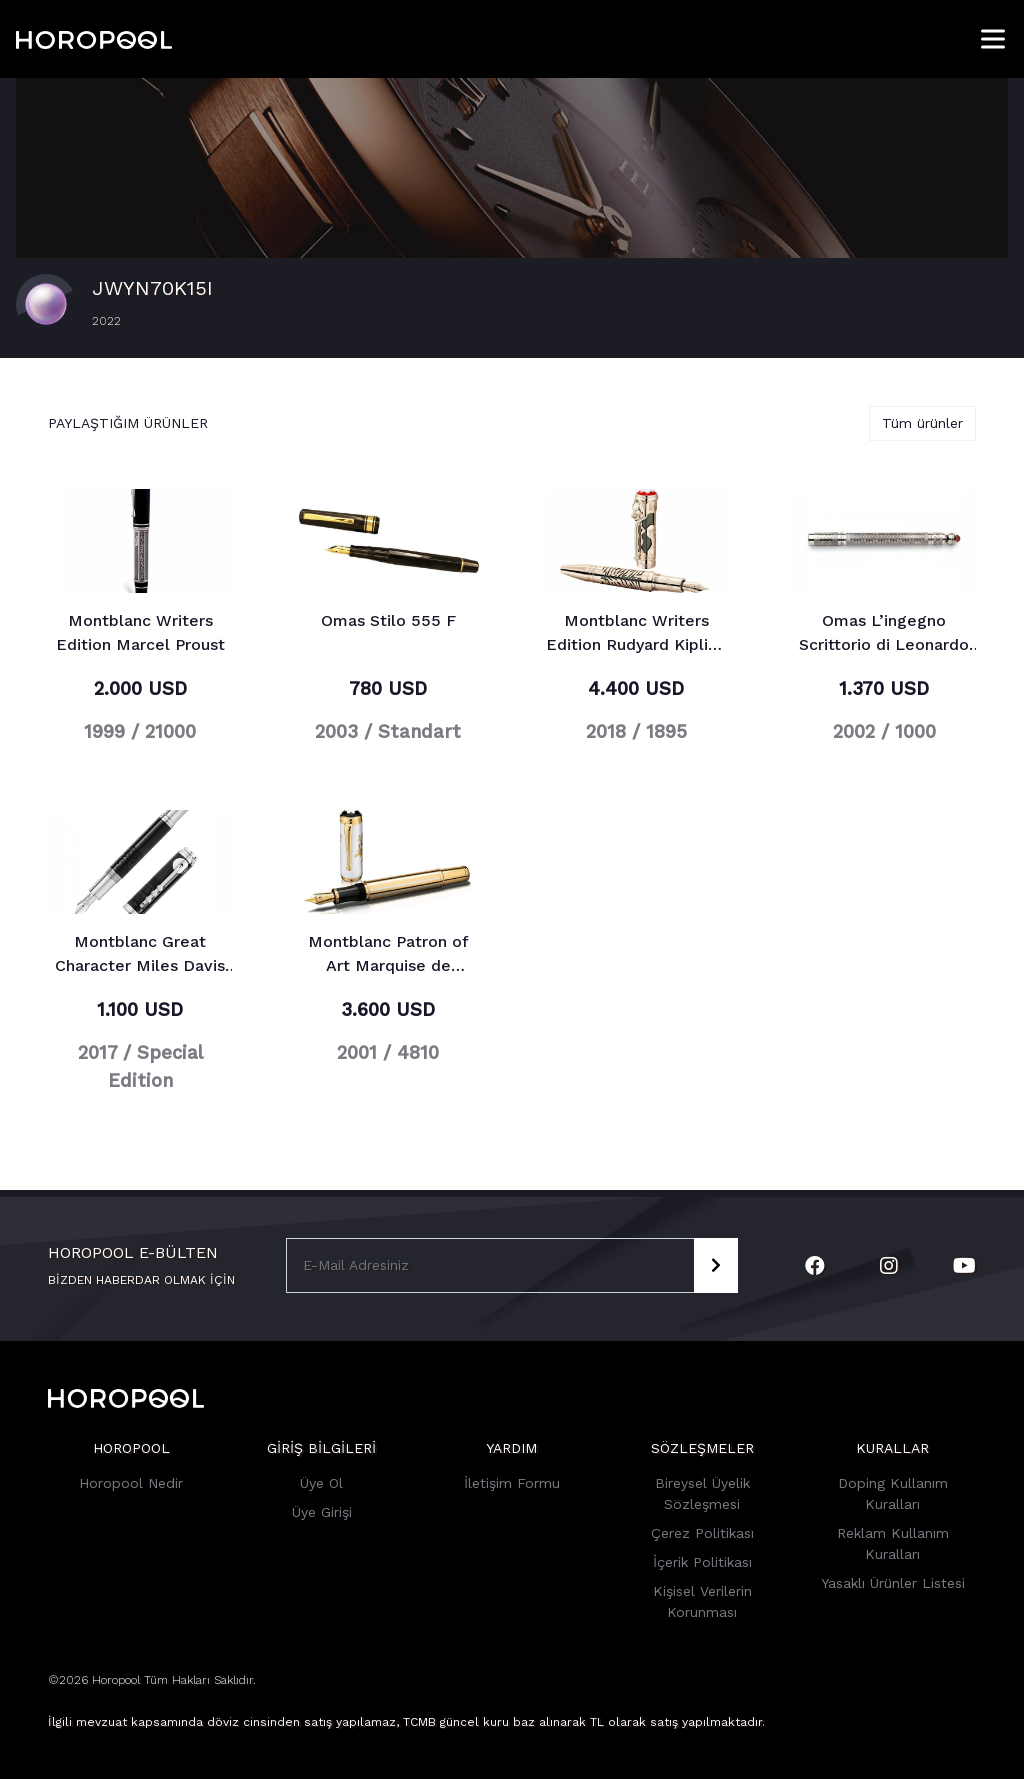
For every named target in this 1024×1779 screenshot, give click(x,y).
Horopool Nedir (131, 1483)
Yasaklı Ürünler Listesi (893, 1583)
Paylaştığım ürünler (128, 423)
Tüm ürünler (922, 423)
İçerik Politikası (702, 1562)
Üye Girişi (322, 1512)
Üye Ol (321, 1483)
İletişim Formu (512, 1483)
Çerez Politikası (702, 1533)
